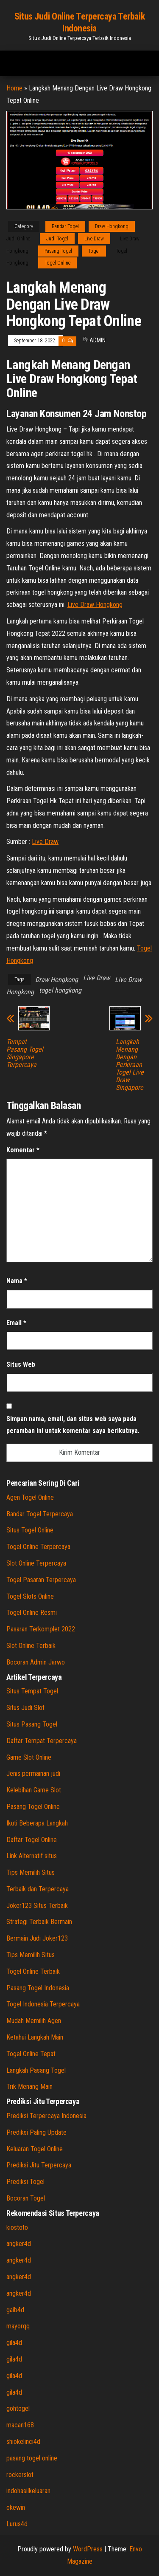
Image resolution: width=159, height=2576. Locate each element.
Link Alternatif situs (31, 1856)
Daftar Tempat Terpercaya (41, 1741)
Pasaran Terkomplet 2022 (40, 1629)
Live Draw (94, 239)
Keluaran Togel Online (34, 2149)
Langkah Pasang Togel (36, 2070)
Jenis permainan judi (33, 1773)
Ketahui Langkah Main (34, 2037)
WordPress (88, 2549)
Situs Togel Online (29, 1530)
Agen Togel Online (30, 1497)
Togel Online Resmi (31, 1612)
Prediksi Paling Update (36, 2132)
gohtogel (18, 2408)
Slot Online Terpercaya (36, 1563)
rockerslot (19, 2475)
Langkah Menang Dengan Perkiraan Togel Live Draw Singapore (130, 1065)
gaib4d (15, 2310)
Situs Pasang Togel (31, 1724)
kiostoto (17, 2227)
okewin (15, 2507)
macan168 (20, 2425)
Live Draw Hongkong (95, 605)
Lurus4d (17, 2524)
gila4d (14, 2343)
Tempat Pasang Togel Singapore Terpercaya (24, 1053)
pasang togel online (31, 2458)
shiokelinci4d (23, 2442)
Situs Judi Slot (25, 1708)
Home (14, 88)
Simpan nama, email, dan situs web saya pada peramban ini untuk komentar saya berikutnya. (72, 1425)
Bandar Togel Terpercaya (39, 1514)
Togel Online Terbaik (33, 1971)
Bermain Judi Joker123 (37, 1938)
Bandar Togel (65, 226)
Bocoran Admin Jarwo (35, 1662)
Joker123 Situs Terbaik (37, 1906)
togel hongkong (60, 990)
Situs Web (20, 1364)
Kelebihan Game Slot (33, 1790)
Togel (94, 251)
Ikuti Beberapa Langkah (37, 1823)
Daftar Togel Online (31, 1840)
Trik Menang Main (29, 2086)
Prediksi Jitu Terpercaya (38, 2165)
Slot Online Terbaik (31, 1646)
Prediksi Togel (25, 2182)
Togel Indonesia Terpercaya (43, 2004)
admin (97, 340)
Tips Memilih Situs (30, 1872)
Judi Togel (57, 239)
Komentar (22, 1150)
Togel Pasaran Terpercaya (41, 1580)
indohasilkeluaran (28, 2491)
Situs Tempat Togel (32, 1691)
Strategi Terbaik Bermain (39, 1922)
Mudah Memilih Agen (33, 2021)
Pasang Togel (58, 251)
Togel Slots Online (30, 1596)
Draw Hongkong (111, 226)
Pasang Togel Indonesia (37, 1988)
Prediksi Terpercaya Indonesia (46, 2116)
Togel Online (57, 263)
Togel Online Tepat (31, 2054)
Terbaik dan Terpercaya (37, 1889)
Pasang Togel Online (33, 1807)
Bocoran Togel (25, 2198)
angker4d (18, 2244)
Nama (16, 1281)
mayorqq (18, 2326)
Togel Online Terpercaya (38, 1547)
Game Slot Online (28, 1757)
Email (16, 1323)
